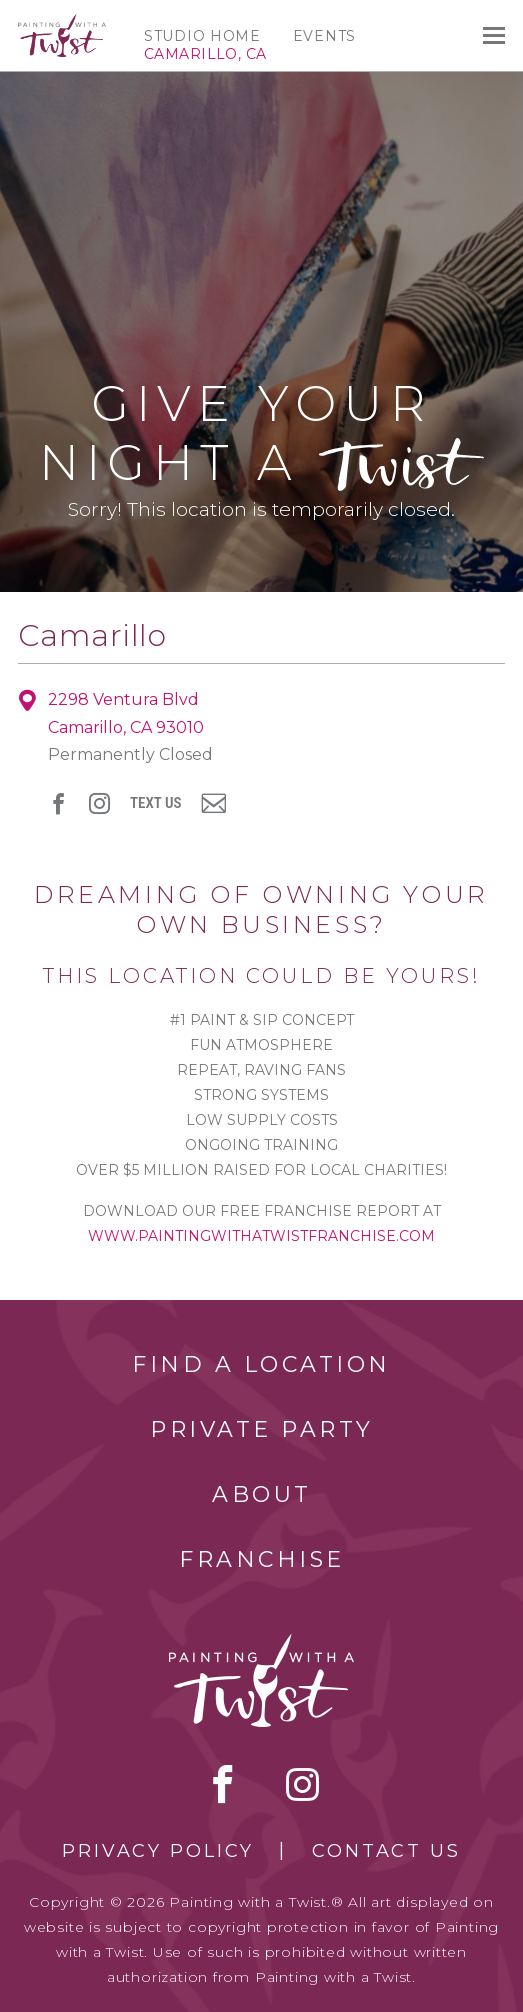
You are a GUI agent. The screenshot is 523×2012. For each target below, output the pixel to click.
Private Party (262, 1429)
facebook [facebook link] (58, 803)
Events (324, 36)
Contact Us (386, 1851)
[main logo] (62, 23)
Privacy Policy (158, 1851)
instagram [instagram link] (99, 803)
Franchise (262, 1559)
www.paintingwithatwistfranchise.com (261, 1236)
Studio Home (202, 36)
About (262, 1494)
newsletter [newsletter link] (213, 803)
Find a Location (261, 1364)
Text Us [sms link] (155, 803)
